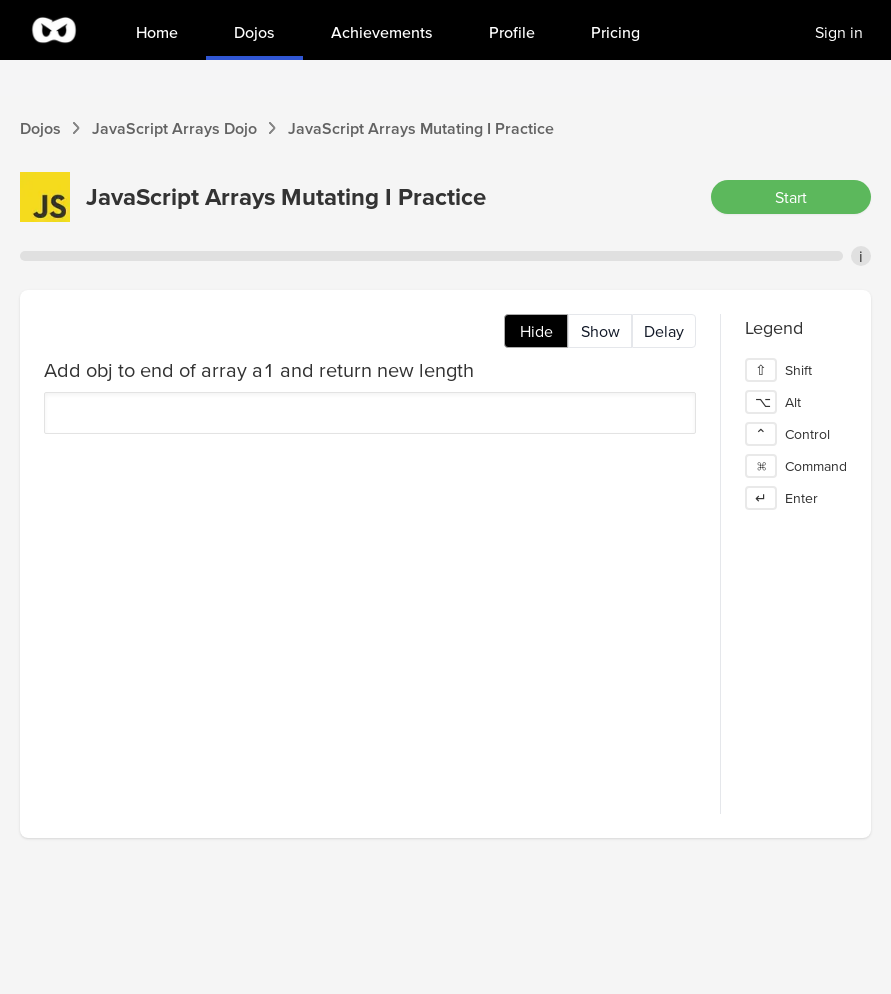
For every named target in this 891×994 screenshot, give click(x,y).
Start (791, 197)
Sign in (839, 32)
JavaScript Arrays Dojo (174, 128)
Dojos (40, 128)
